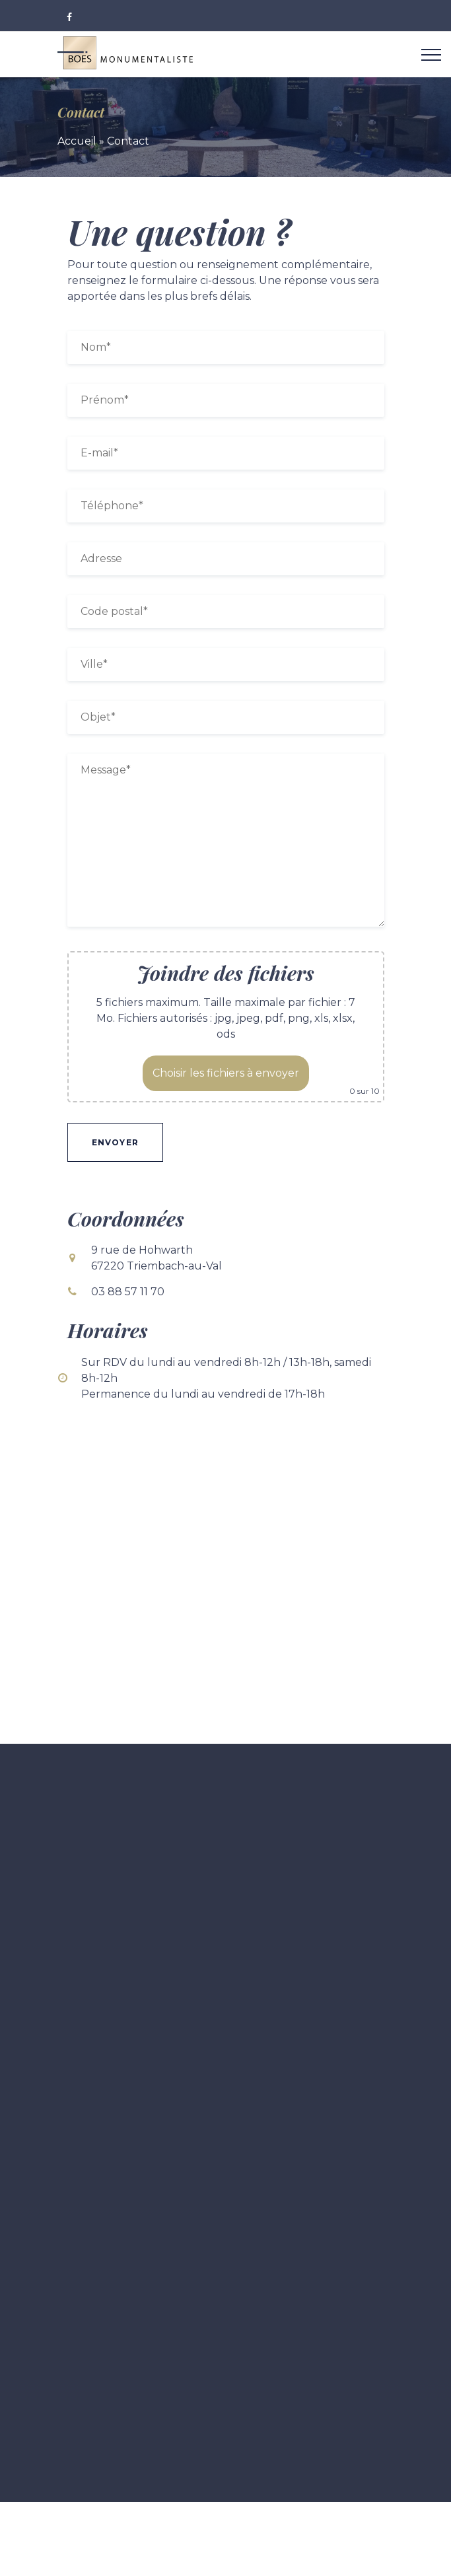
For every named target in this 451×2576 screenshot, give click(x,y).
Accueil (76, 141)
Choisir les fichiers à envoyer (226, 1073)
